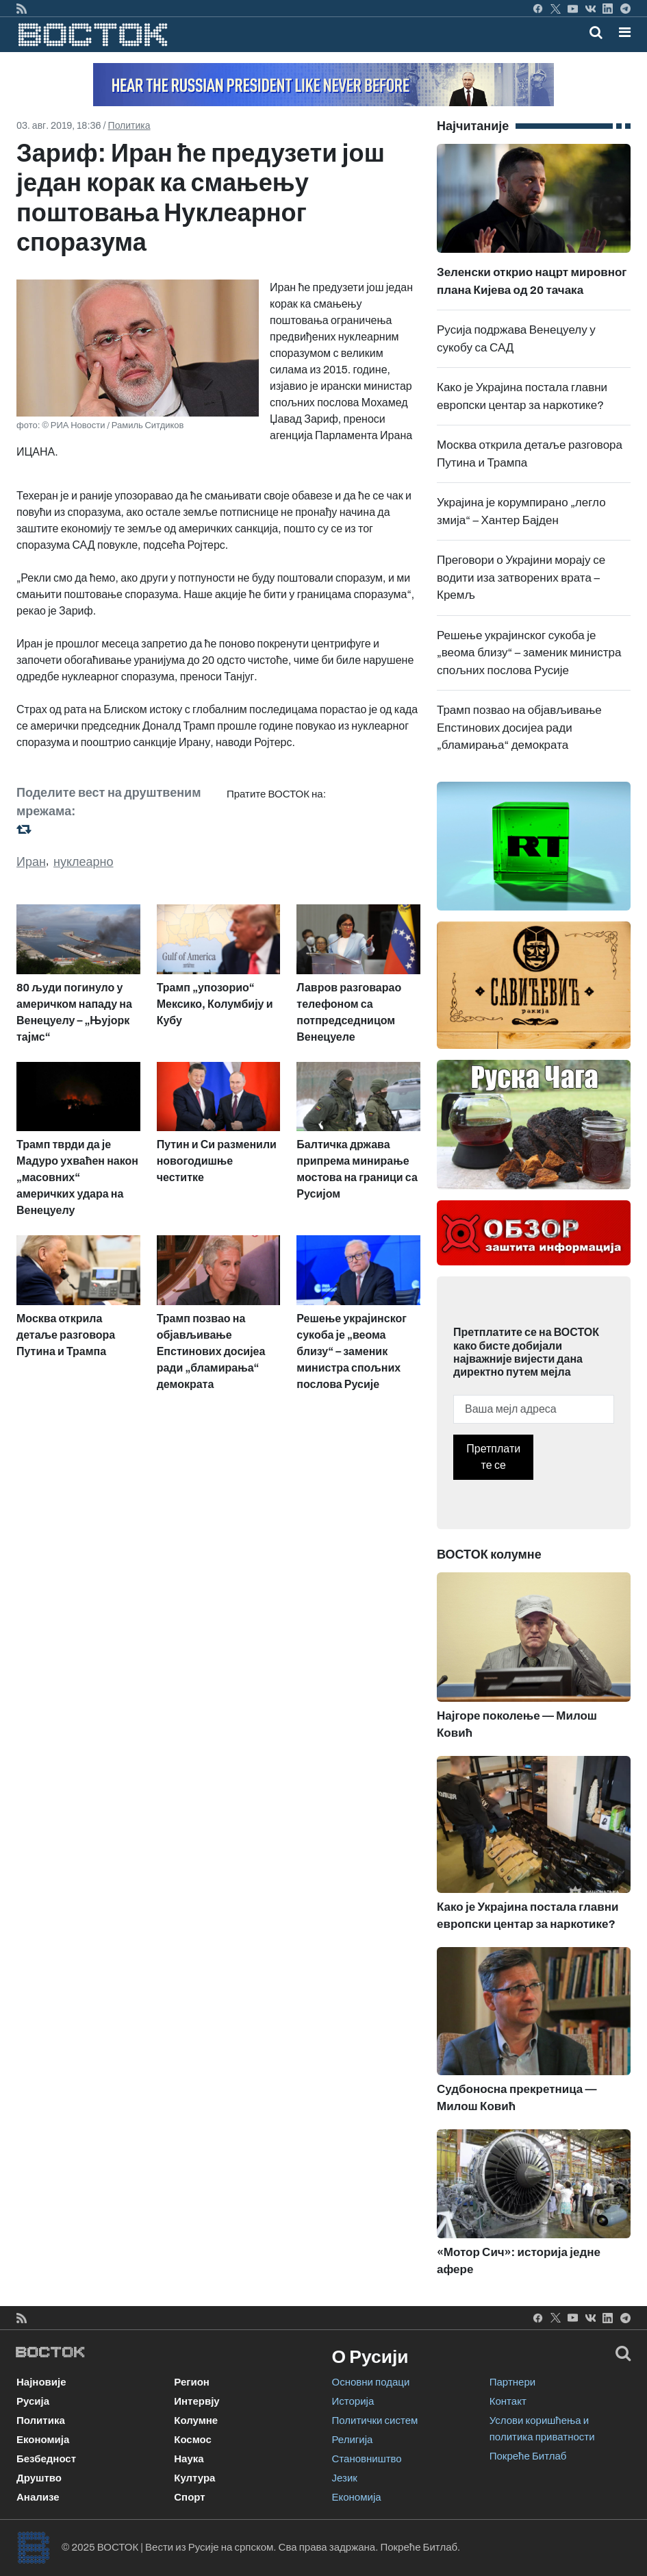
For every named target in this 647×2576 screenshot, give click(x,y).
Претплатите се (493, 1457)
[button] (625, 32)
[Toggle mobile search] (596, 32)
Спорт (189, 2497)
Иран (31, 862)
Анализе (38, 2497)
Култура (194, 2478)
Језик (344, 2478)
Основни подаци (371, 2382)
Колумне (196, 2420)
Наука (188, 2458)
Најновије (41, 2382)
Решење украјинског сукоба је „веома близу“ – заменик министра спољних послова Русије (529, 653)
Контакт (508, 2401)
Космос (193, 2439)
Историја (353, 2401)
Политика (129, 126)
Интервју (196, 2401)
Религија (352, 2439)
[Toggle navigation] (621, 32)
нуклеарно (83, 862)
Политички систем (375, 2420)
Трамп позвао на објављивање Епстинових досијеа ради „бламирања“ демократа (519, 728)
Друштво (39, 2478)
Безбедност (46, 2458)
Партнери (512, 2382)
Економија (42, 2439)
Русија (32, 2401)
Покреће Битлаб (528, 2456)
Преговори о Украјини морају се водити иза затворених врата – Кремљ (521, 578)
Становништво (367, 2458)
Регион (192, 2382)
